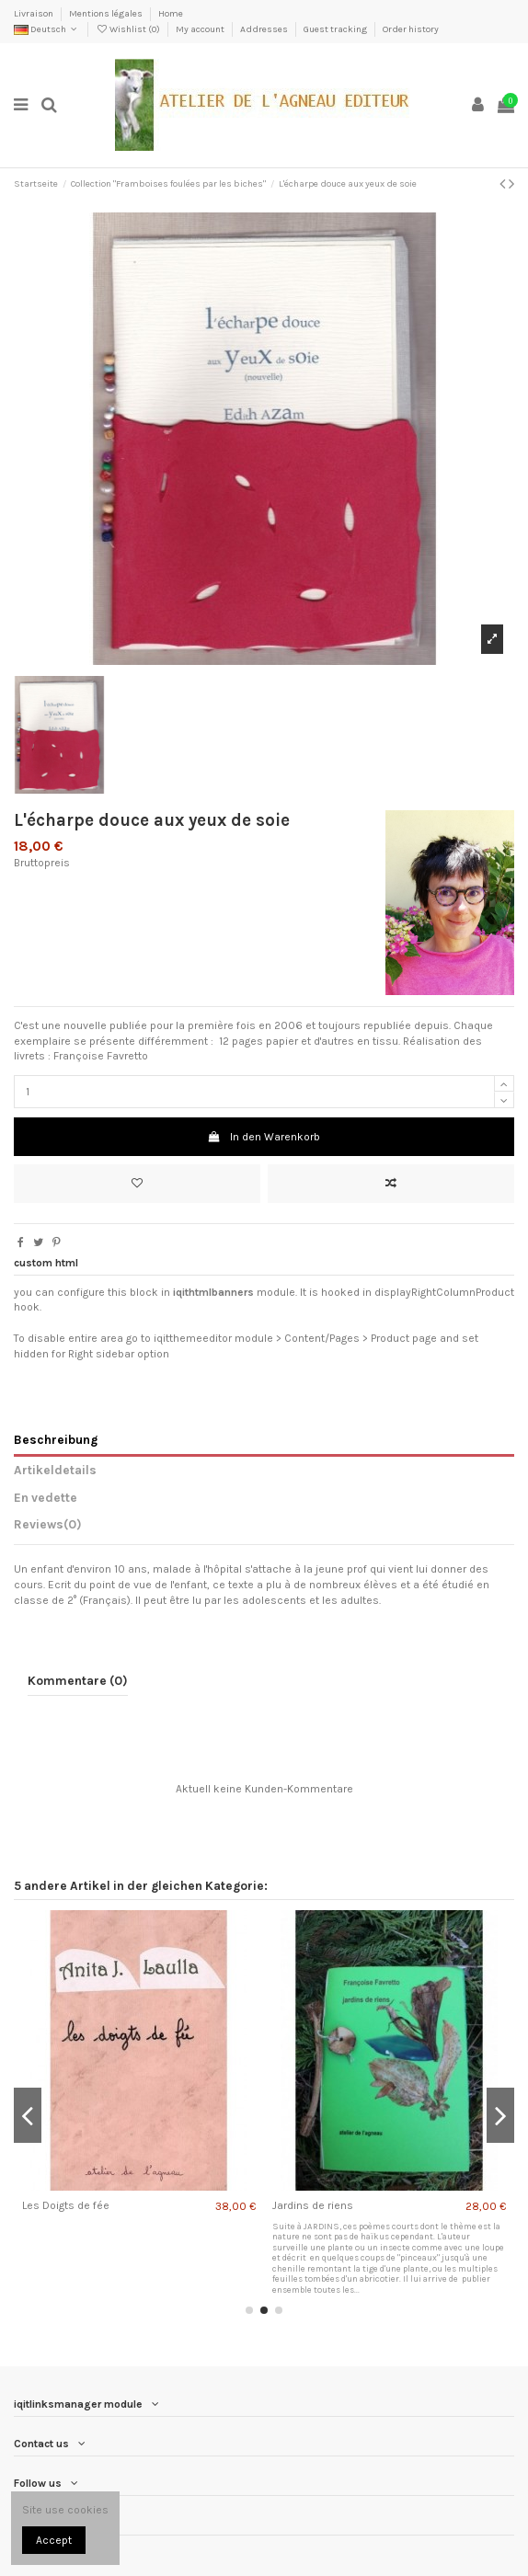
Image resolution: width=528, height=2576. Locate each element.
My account (201, 29)
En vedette (45, 1497)
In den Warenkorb (264, 1136)
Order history (411, 29)
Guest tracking (336, 29)
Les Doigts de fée (65, 2205)
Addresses (265, 29)
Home (170, 13)
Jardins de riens (312, 2205)
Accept (54, 2540)
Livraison (34, 13)
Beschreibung (56, 1439)
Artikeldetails (55, 1469)
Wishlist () (129, 29)
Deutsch (47, 29)
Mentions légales (106, 13)
